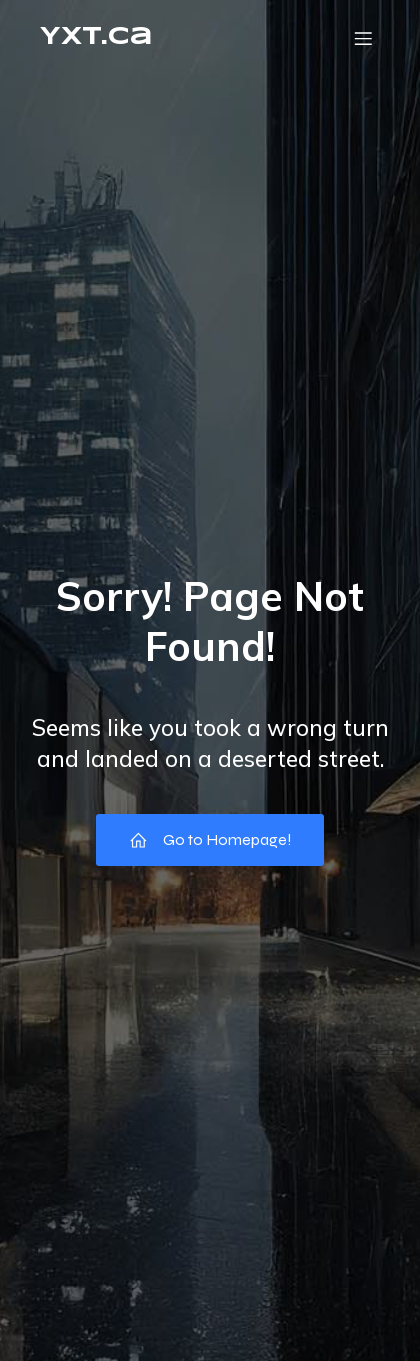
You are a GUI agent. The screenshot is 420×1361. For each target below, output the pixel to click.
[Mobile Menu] (363, 38)
